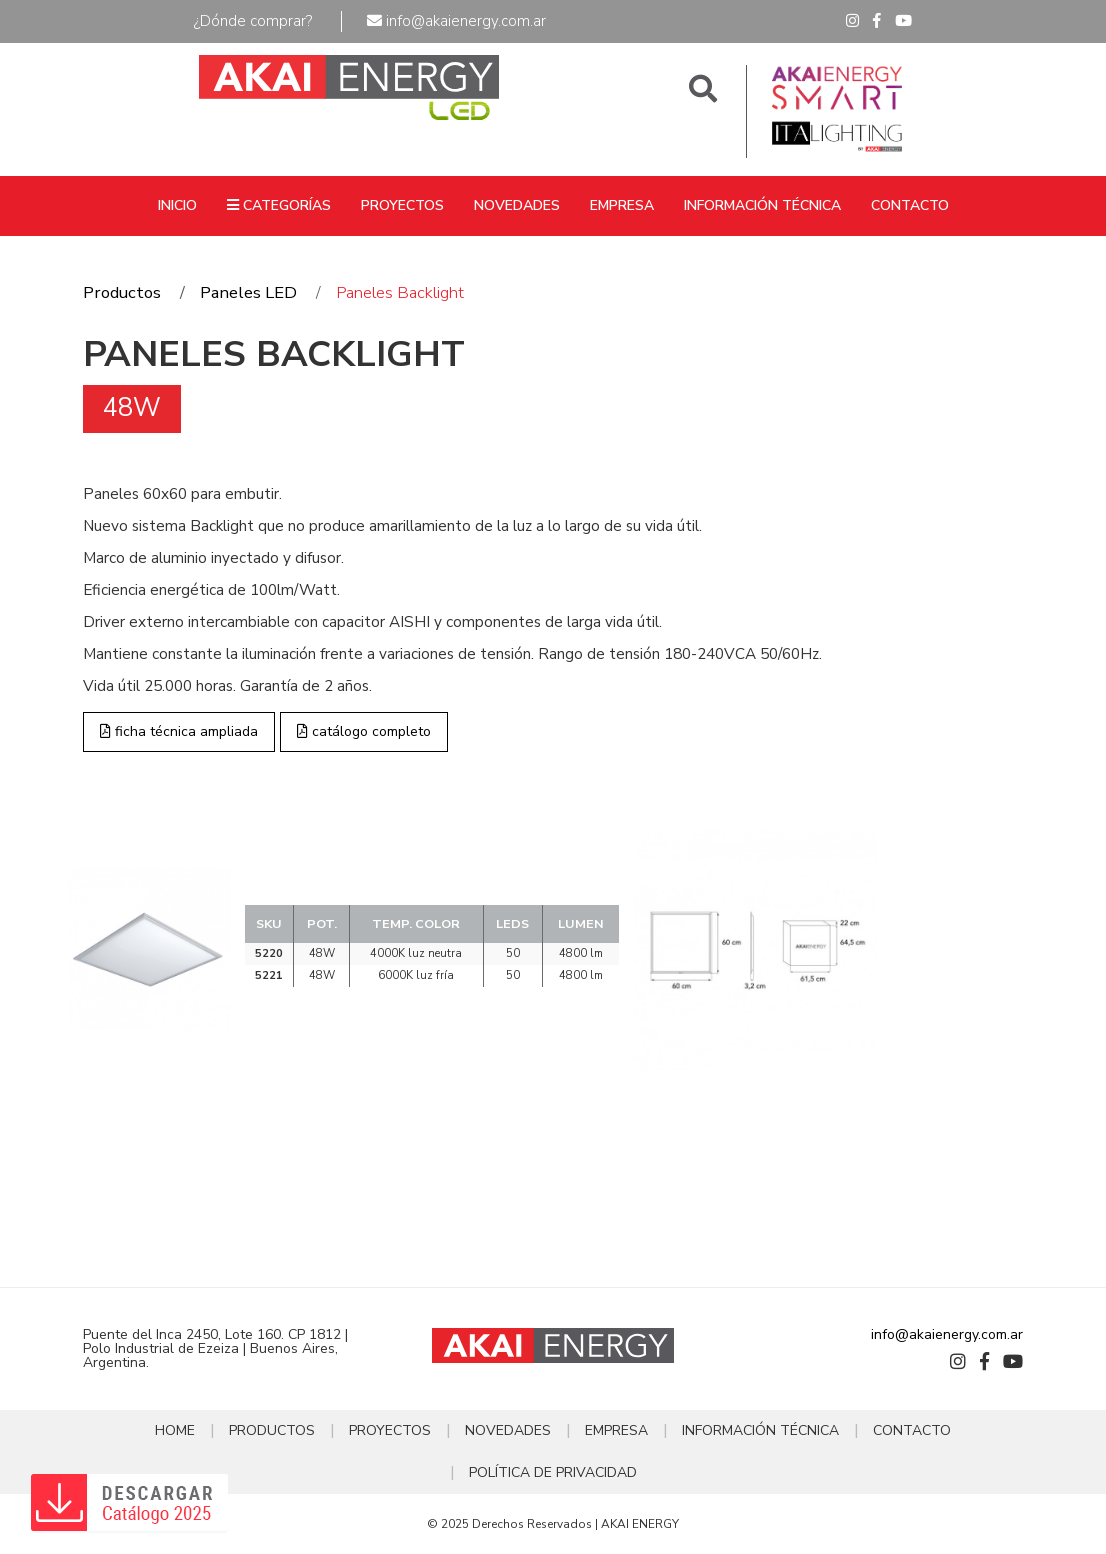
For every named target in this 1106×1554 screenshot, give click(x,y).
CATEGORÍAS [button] (279, 205)
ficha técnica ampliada (179, 731)
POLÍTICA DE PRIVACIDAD (553, 1472)
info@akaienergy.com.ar (456, 21)
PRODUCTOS (272, 1430)
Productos (122, 292)
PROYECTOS (402, 205)
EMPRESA (622, 205)
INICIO (177, 205)
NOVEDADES (517, 205)
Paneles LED (248, 292)
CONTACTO (910, 205)
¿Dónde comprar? (253, 21)
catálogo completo (364, 731)
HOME (175, 1430)
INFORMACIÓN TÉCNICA (762, 205)
